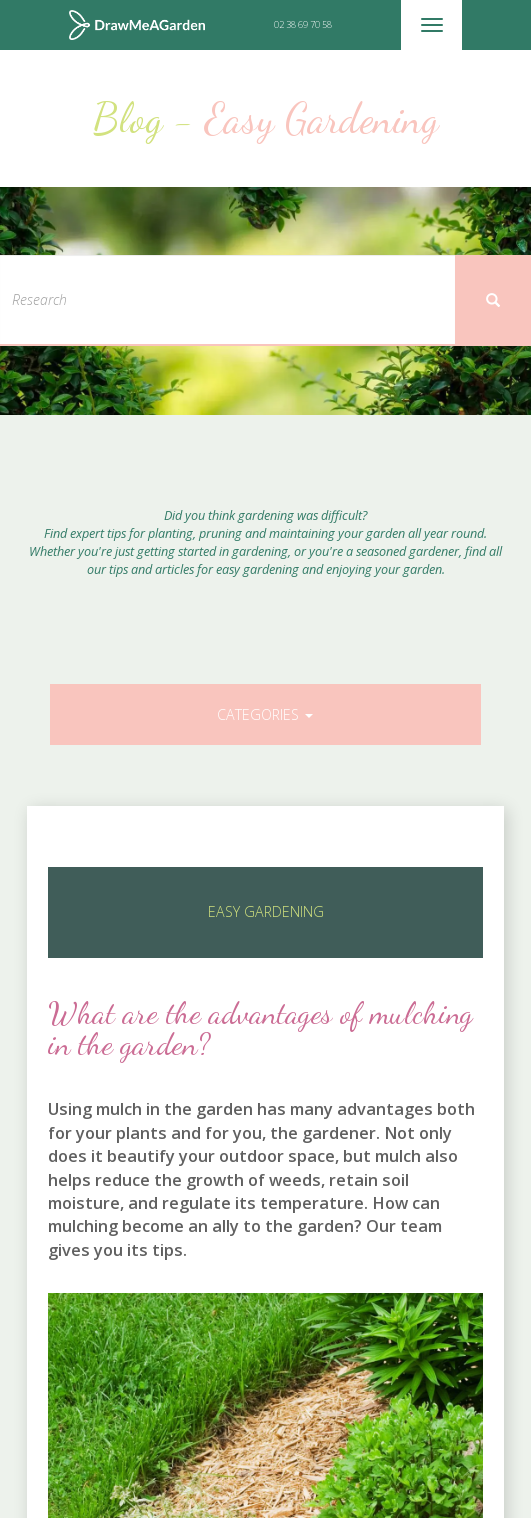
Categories (265, 714)
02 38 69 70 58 (303, 25)
